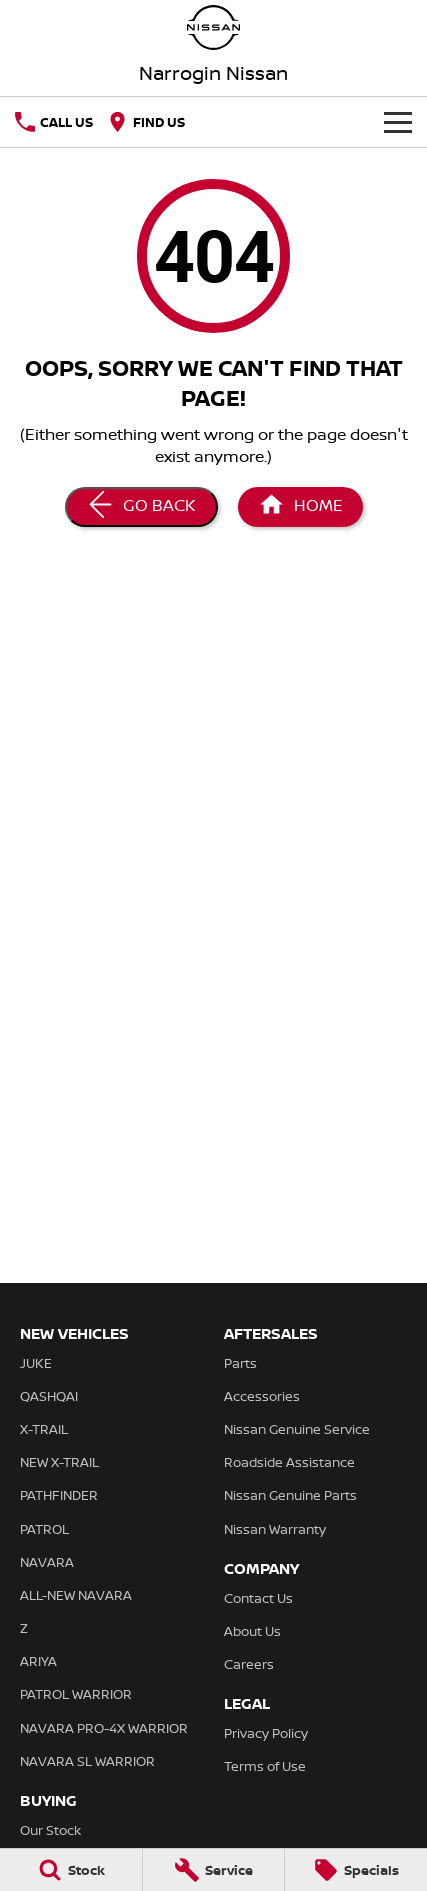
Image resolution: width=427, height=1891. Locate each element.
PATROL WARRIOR (76, 1694)
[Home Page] (300, 507)
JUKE (36, 1363)
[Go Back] (141, 507)
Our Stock (50, 1830)
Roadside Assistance (289, 1462)
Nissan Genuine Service (297, 1429)
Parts (240, 1363)
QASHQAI (49, 1396)
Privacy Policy (266, 1733)
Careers (249, 1664)
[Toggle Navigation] (398, 122)
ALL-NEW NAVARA (76, 1595)
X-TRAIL (44, 1429)
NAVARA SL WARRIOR (87, 1761)
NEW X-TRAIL (59, 1462)
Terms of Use (265, 1766)
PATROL (44, 1529)
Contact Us (258, 1598)
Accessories (262, 1396)
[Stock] (71, 1870)
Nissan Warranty (275, 1529)
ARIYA (38, 1661)
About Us (252, 1631)
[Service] (214, 1870)
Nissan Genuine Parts (290, 1495)
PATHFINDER (59, 1495)
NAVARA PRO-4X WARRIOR (104, 1728)
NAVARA (47, 1562)
